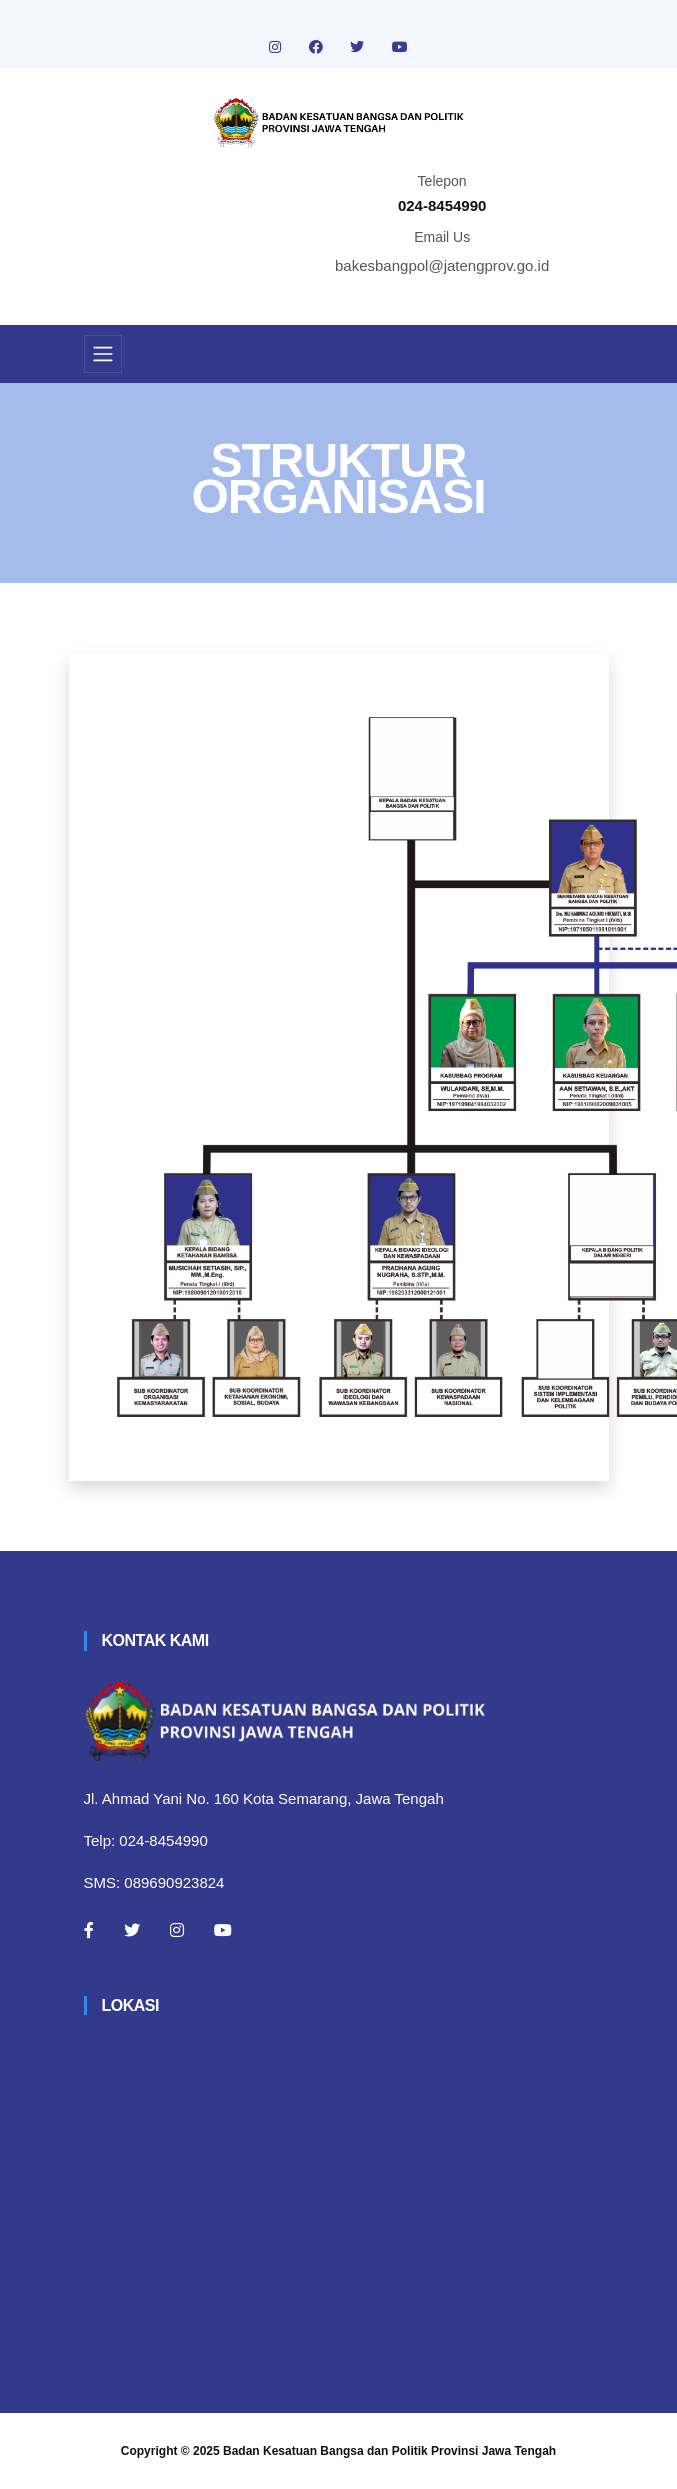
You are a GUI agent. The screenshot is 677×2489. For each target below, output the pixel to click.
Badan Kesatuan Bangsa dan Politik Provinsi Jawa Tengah (389, 2451)
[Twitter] (132, 1930)
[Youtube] (223, 1930)
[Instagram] (177, 1930)
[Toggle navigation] (103, 354)
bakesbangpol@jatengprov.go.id (442, 265)
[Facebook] (89, 1930)
